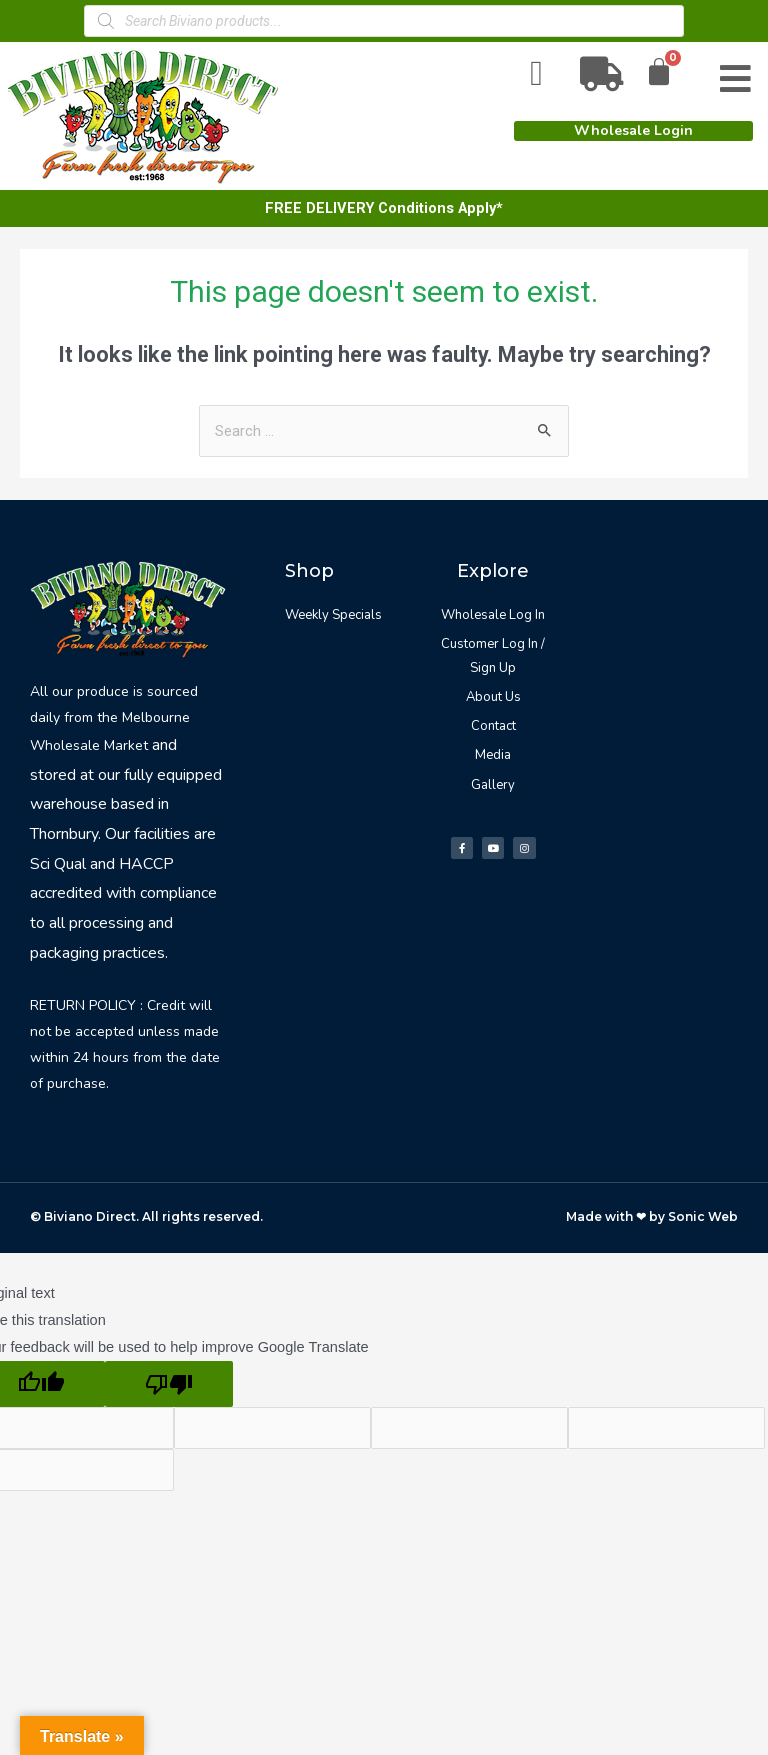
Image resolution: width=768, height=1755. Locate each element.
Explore (493, 571)
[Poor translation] (169, 1384)
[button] (633, 131)
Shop (309, 571)
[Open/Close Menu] (735, 79)
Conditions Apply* (440, 208)
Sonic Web (703, 1216)
